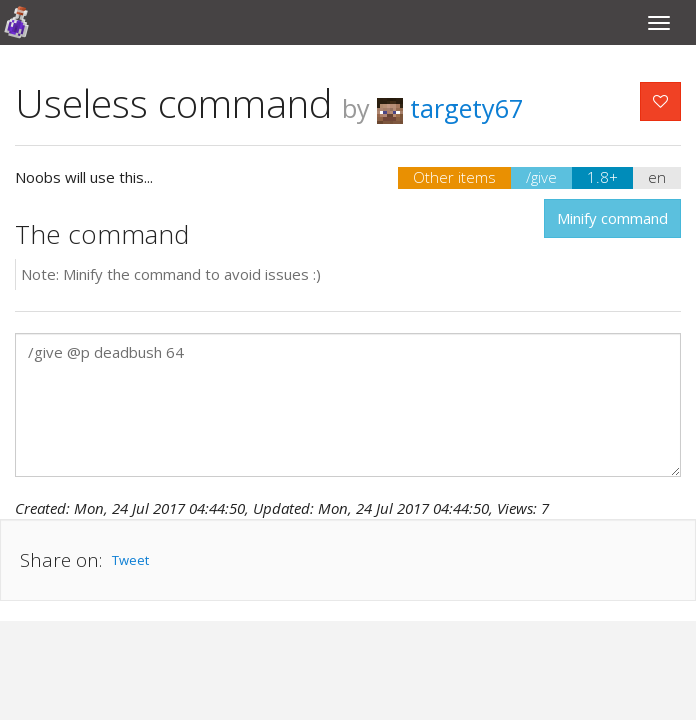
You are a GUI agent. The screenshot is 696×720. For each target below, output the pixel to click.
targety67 (450, 108)
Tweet (130, 560)
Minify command (612, 218)
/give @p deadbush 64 (348, 405)
